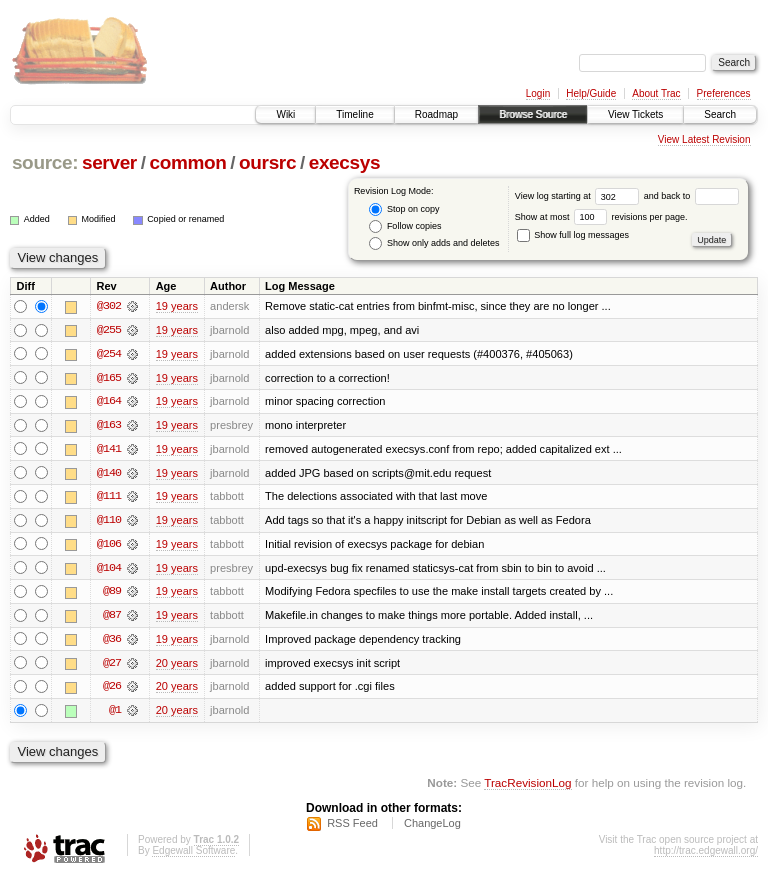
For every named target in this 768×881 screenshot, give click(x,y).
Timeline (354, 114)
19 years (177, 306)
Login (538, 93)
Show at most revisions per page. (601, 217)
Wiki (285, 114)
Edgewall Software (193, 854)
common (187, 162)
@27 (112, 666)
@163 (109, 426)
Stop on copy (404, 209)
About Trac (656, 93)
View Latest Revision (704, 139)
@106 (109, 546)
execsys (345, 162)
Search (720, 114)
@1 (115, 714)
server (109, 162)
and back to (691, 196)
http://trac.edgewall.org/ (706, 854)
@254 (109, 354)
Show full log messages (573, 235)
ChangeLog (432, 827)
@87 (112, 618)
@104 (109, 570)
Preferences (724, 93)
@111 (109, 498)
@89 (112, 594)
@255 (109, 330)
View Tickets (635, 114)
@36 (112, 642)
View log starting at (579, 196)
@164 (109, 402)
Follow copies (405, 226)
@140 (109, 474)
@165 (109, 378)
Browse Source (533, 114)
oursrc (267, 162)
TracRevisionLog (527, 786)
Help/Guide (591, 93)
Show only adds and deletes (434, 243)
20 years (177, 666)
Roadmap (436, 114)
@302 (109, 306)
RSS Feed (352, 827)
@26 (112, 690)
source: (45, 162)
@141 (109, 450)
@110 (109, 522)
